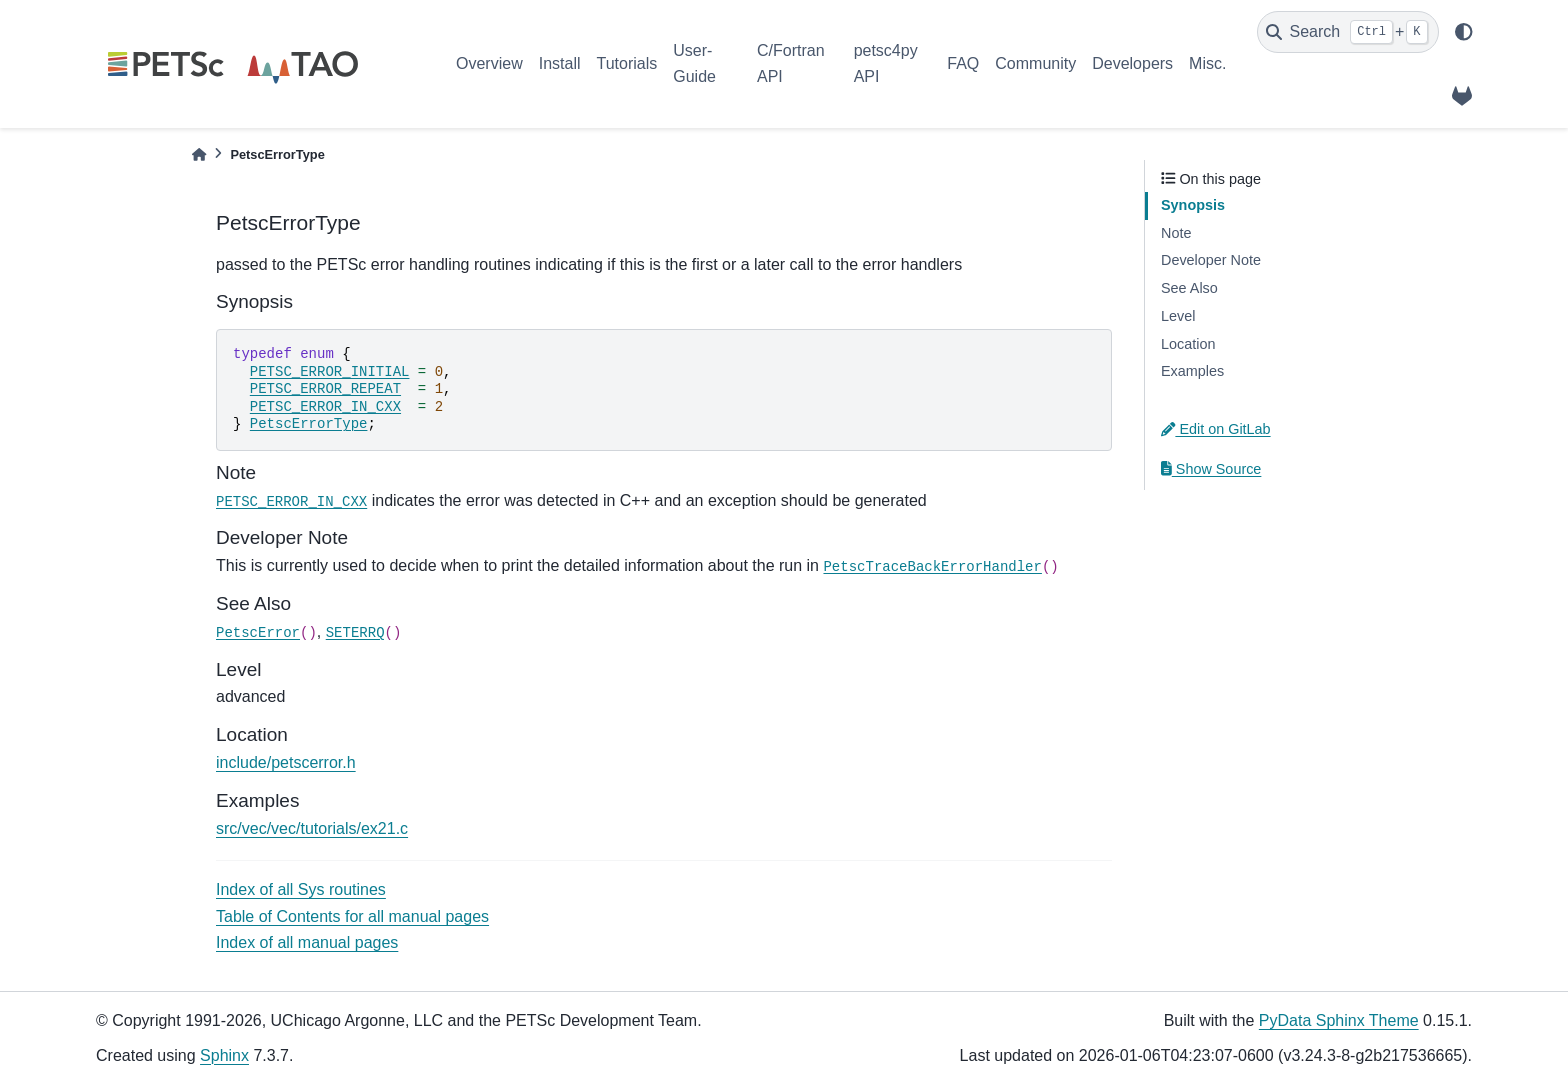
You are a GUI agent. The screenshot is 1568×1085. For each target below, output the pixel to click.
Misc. (1207, 63)
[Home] (199, 154)
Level (1178, 316)
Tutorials (626, 63)
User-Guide (694, 63)
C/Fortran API (791, 63)
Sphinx (224, 1055)
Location (1188, 344)
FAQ (963, 63)
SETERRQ (355, 633)
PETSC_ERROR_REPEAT (325, 389)
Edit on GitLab (1216, 429)
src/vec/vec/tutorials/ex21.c (312, 828)
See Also (1189, 288)
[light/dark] (1464, 32)
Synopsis (1193, 205)
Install (560, 63)
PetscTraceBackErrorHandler (932, 567)
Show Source (1211, 469)
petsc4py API (886, 63)
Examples (1192, 371)
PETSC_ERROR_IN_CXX (325, 407)
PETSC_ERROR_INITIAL (330, 372)
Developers (1132, 63)
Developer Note (1211, 260)
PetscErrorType (309, 424)
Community (1035, 63)
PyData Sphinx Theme (1339, 1020)
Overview (489, 63)
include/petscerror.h (286, 762)
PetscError (258, 633)
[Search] (1348, 32)
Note (1176, 233)
